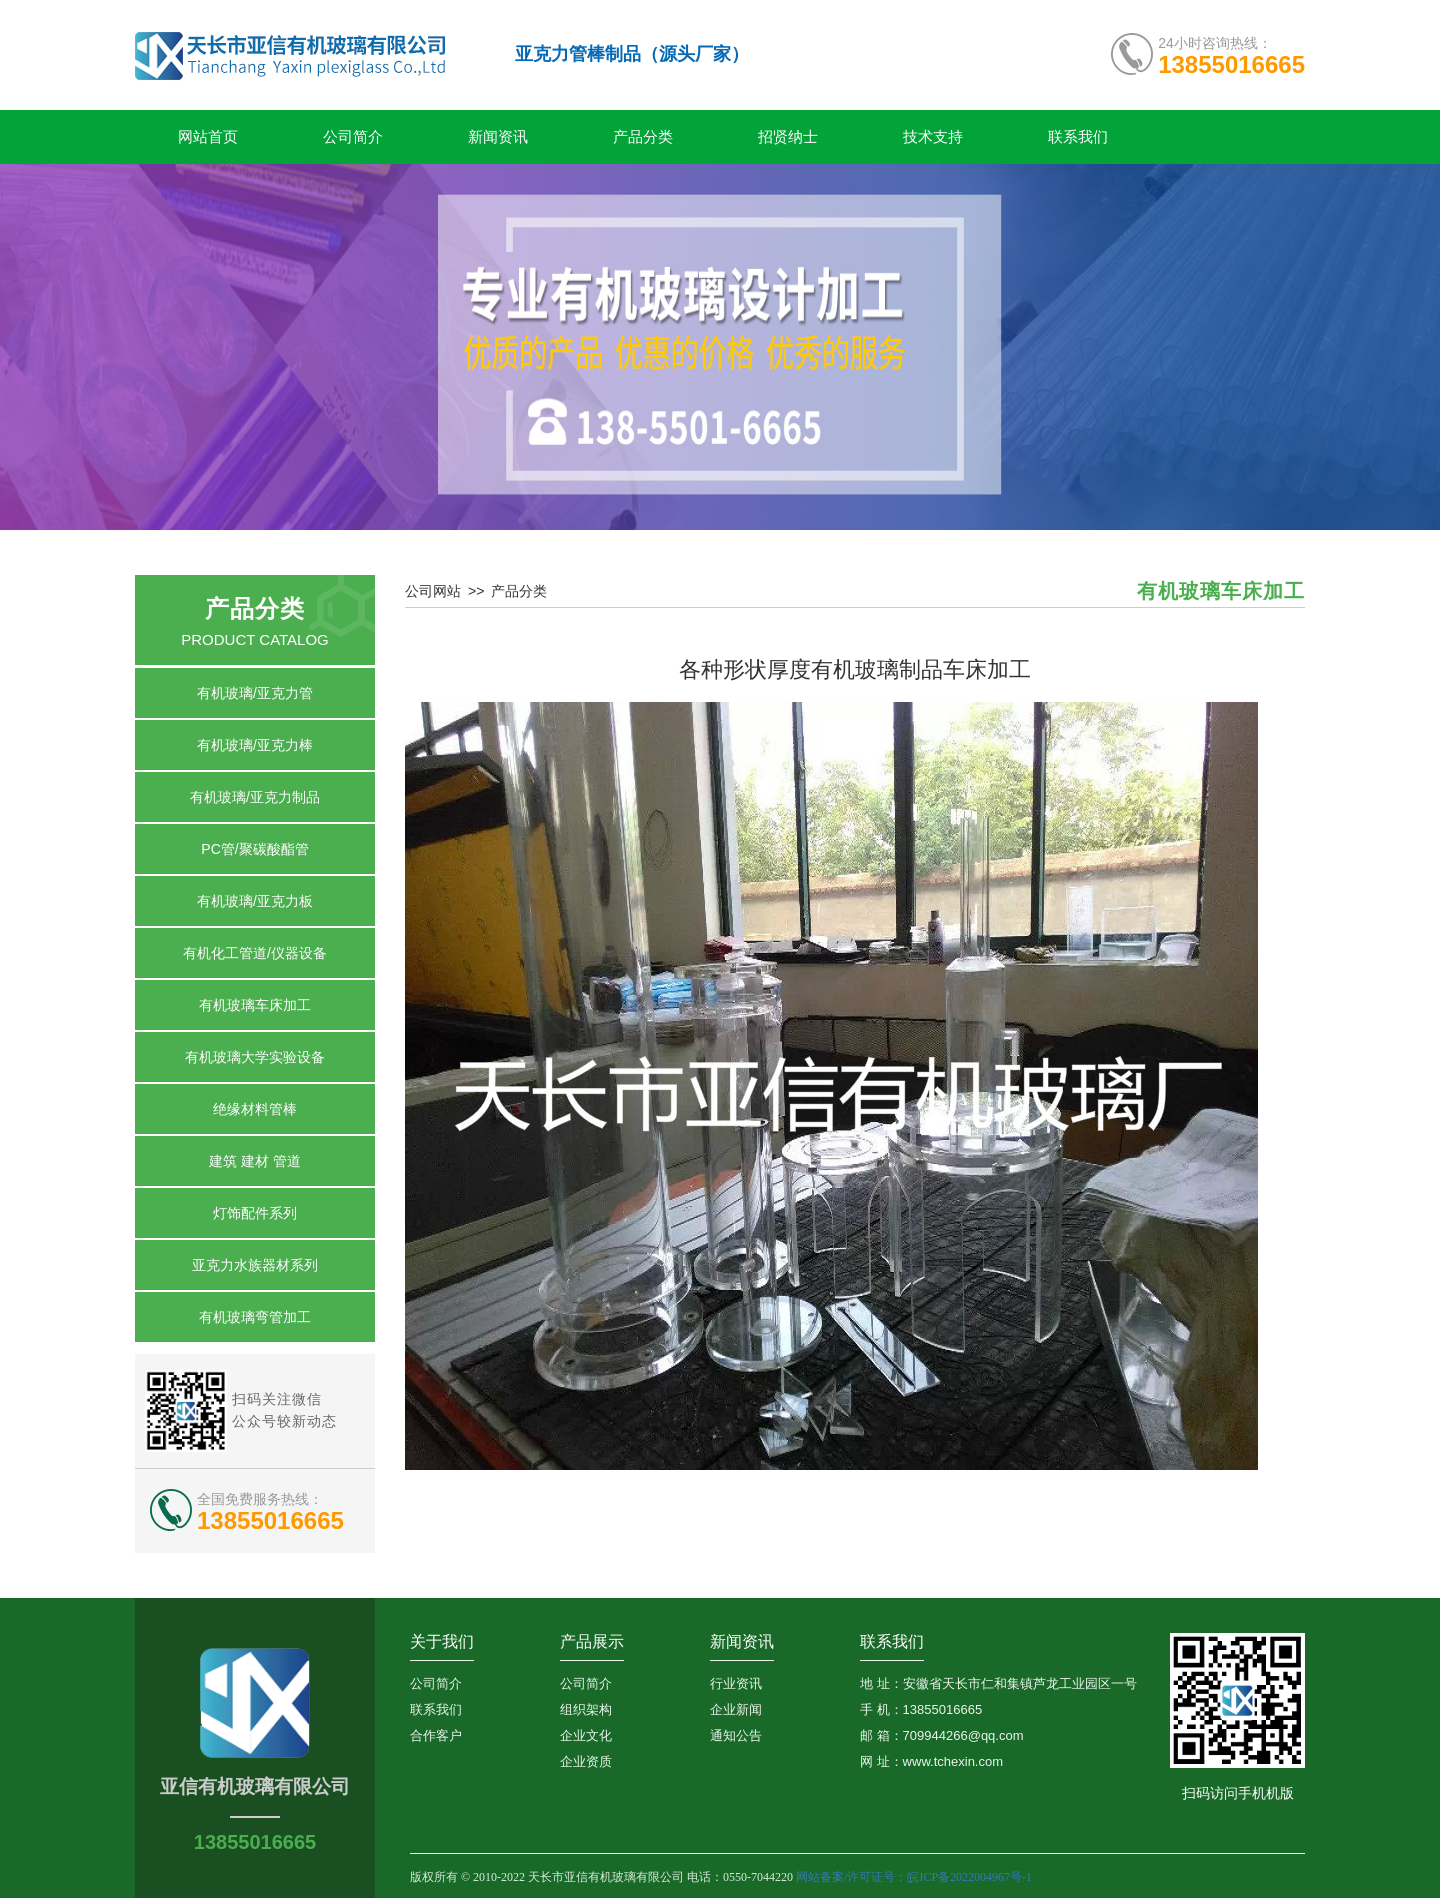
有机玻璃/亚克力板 (255, 901)
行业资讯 (736, 1683)
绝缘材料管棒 (255, 1109)
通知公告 (736, 1735)
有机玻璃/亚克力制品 (255, 797)
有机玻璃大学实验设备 (255, 1057)
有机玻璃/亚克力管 (255, 693)
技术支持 (933, 137)
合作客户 (436, 1735)
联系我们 (1078, 137)
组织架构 (586, 1709)
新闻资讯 (498, 137)
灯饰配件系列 (255, 1213)
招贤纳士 (788, 137)
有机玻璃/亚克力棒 (255, 745)
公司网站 (433, 591)
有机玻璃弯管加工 (255, 1317)
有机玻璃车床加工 (255, 1005)
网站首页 (208, 137)
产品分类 (643, 137)
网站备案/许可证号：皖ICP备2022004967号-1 (915, 1877)
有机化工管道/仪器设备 (255, 953)
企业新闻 (736, 1709)
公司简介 (353, 137)
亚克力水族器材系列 (255, 1265)
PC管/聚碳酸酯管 (254, 849)
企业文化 (586, 1735)
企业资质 (586, 1761)
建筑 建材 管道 (255, 1161)
